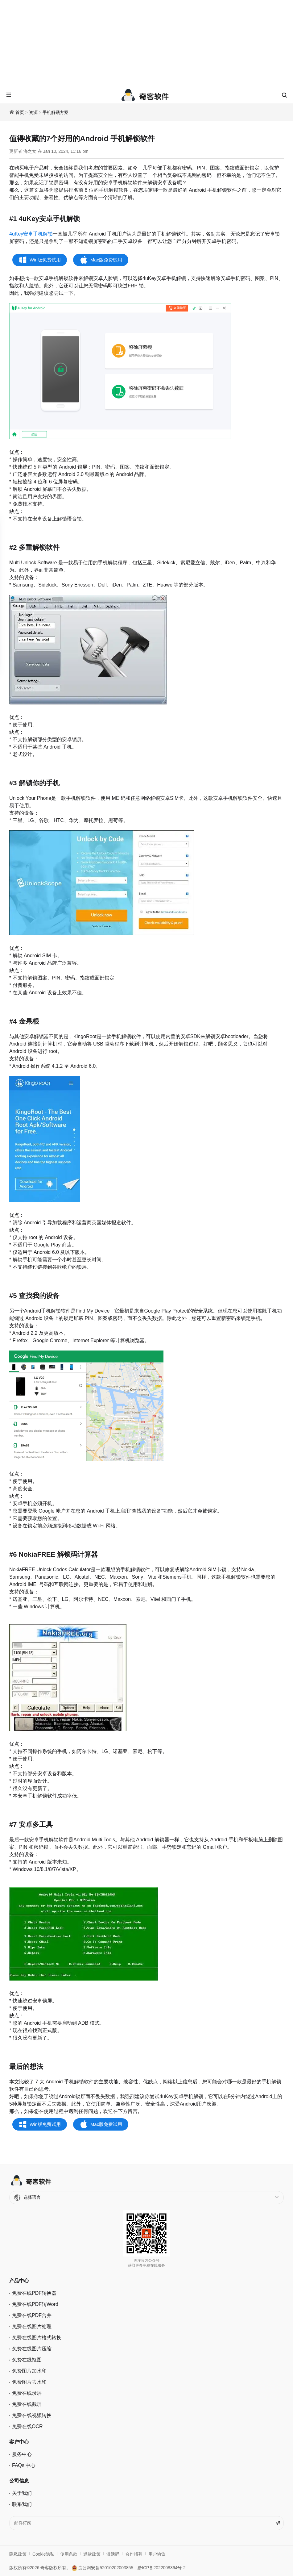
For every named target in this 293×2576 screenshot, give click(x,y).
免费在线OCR (27, 2426)
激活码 (112, 2554)
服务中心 (22, 2454)
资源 (33, 112)
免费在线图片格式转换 (36, 2337)
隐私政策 (18, 2554)
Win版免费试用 (45, 259)
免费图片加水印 (29, 2371)
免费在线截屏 (27, 2404)
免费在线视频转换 (32, 2415)
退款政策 (92, 2554)
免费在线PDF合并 (32, 2315)
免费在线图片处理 (32, 2326)
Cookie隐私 (43, 2554)
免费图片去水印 (29, 2382)
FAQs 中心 (23, 2465)
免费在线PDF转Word (35, 2304)
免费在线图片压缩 (32, 2348)
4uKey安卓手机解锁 (31, 233)
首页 (19, 112)
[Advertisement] (146, 43)
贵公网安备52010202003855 (102, 2567)
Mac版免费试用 (106, 259)
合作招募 (133, 2554)
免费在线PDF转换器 (34, 2293)
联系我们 (22, 2504)
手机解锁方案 (55, 112)
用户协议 (157, 2554)
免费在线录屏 (27, 2393)
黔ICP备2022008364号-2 (162, 2567)
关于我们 (22, 2493)
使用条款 (68, 2554)
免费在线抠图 (27, 2359)
